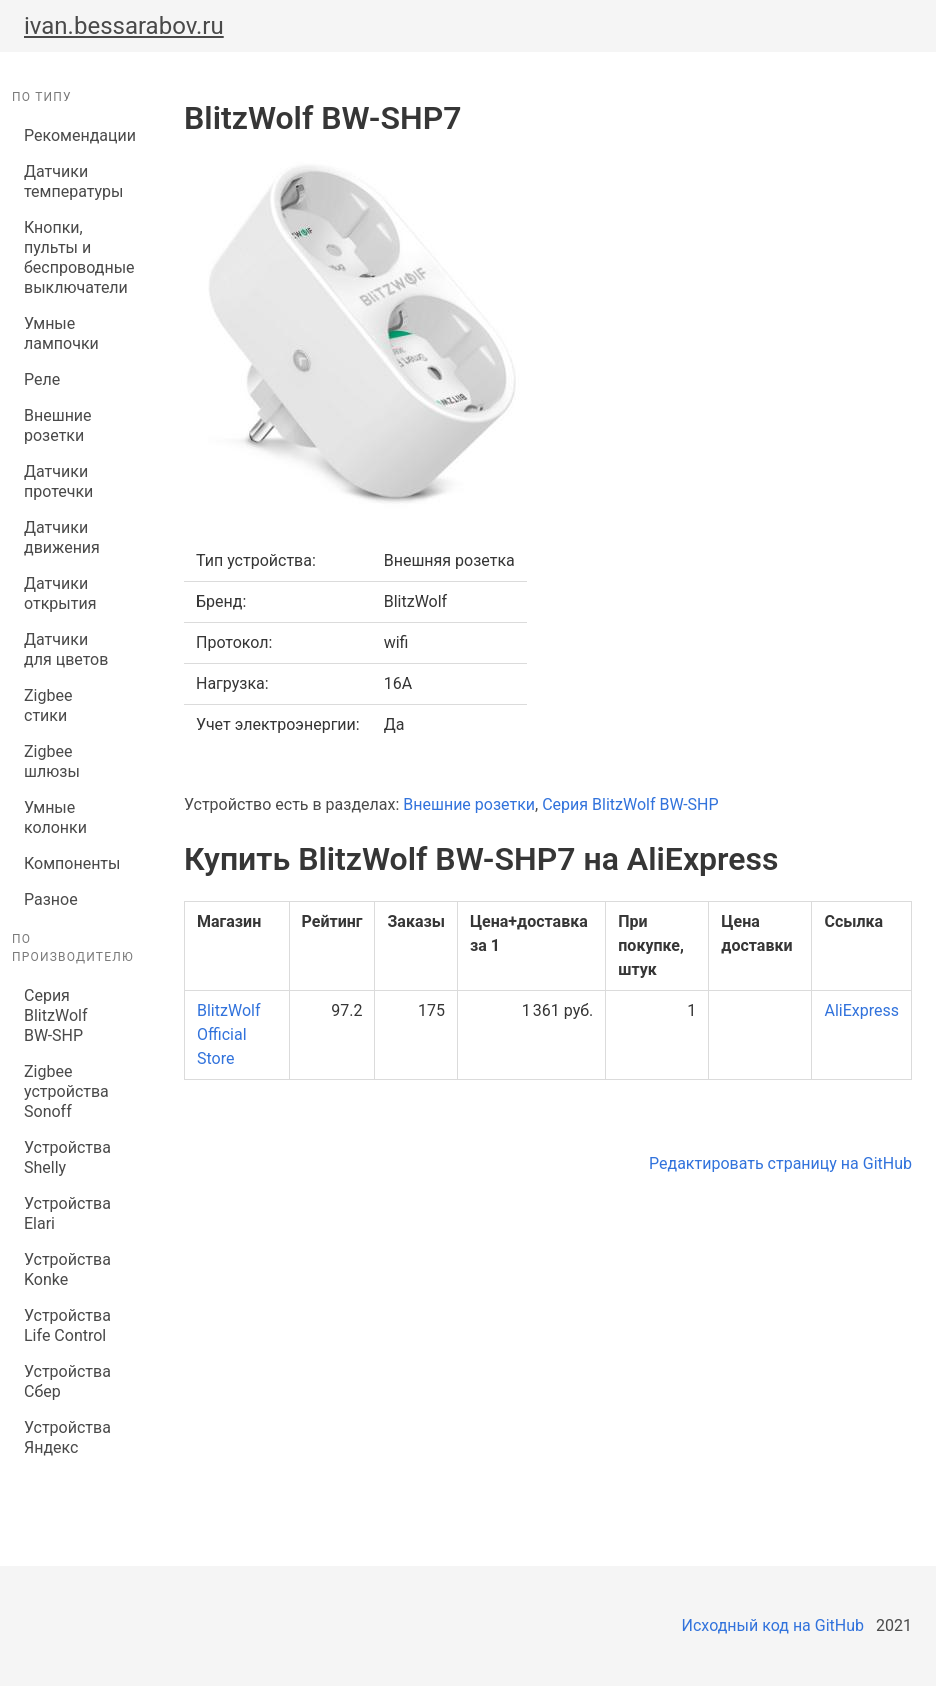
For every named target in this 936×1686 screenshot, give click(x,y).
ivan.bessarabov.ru (124, 26)
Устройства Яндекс (67, 1437)
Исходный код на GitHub (773, 1625)
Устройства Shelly (67, 1157)
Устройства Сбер (67, 1381)
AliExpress (861, 1010)
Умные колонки (55, 817)
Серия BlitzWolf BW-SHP (55, 1015)
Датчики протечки (58, 481)
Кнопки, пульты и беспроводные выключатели (74, 257)
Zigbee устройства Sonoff (66, 1091)
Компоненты (72, 863)
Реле (42, 379)
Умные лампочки (61, 333)
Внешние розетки (58, 425)
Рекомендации (74, 135)
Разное (51, 899)
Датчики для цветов (66, 649)
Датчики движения (62, 537)
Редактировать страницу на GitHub (780, 1163)
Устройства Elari (67, 1213)
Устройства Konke (67, 1269)
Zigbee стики (48, 705)
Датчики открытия (60, 593)
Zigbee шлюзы (52, 761)
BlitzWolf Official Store (228, 1034)
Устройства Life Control (67, 1325)
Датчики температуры (73, 181)
